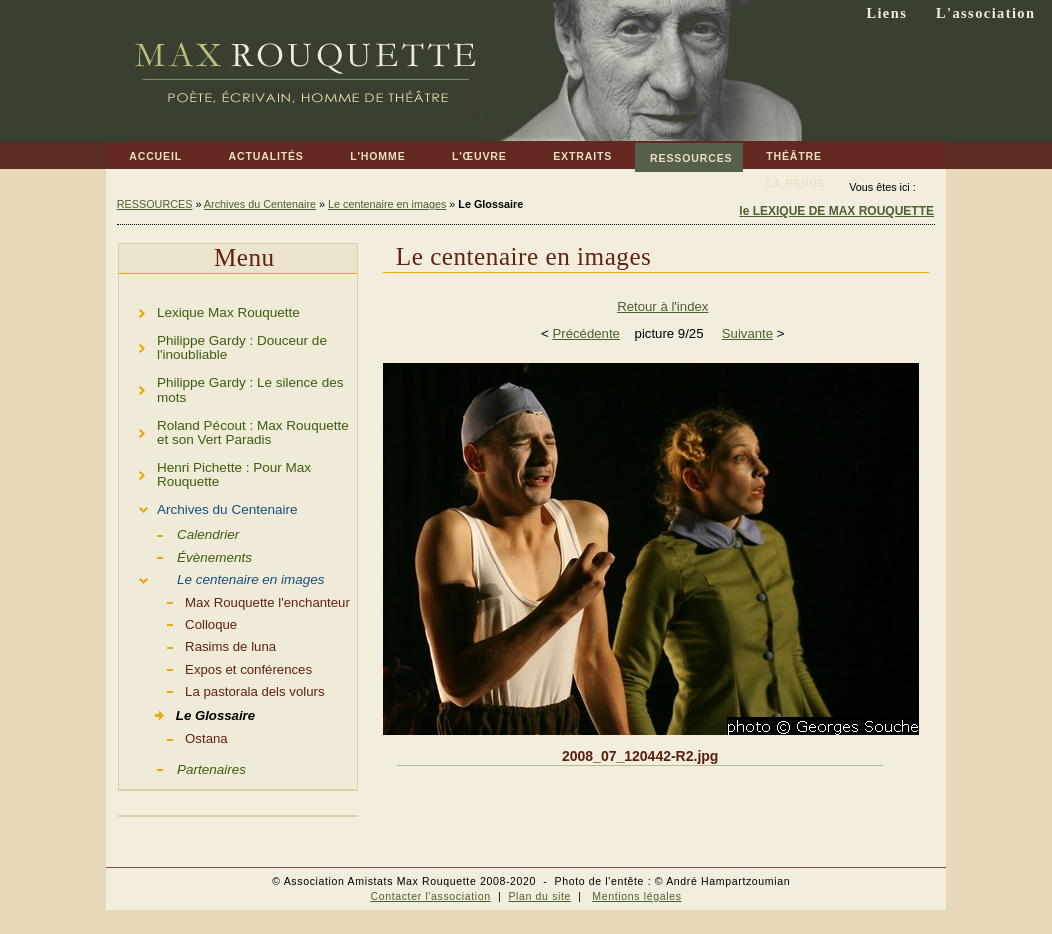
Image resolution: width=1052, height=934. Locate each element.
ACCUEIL (144, 152)
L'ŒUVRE (468, 152)
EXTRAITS (571, 152)
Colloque (178, 623)
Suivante (747, 333)
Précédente (585, 333)
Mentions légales (636, 896)
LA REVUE (784, 179)
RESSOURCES (683, 153)
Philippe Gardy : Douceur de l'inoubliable (223, 344)
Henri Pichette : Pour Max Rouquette (215, 471)
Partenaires (182, 768)
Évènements (185, 556)
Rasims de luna (197, 645)
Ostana (173, 737)
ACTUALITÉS (254, 152)
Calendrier (179, 533)
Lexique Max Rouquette (209, 309)
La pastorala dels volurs (222, 690)
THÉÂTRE (782, 152)
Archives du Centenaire (260, 204)
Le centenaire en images (387, 204)
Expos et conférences (215, 668)
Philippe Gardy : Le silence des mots (231, 387)
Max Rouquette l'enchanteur (234, 601)
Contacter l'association (430, 896)
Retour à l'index (662, 306)
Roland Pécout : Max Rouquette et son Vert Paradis (234, 429)
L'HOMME (366, 152)
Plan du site (539, 896)
